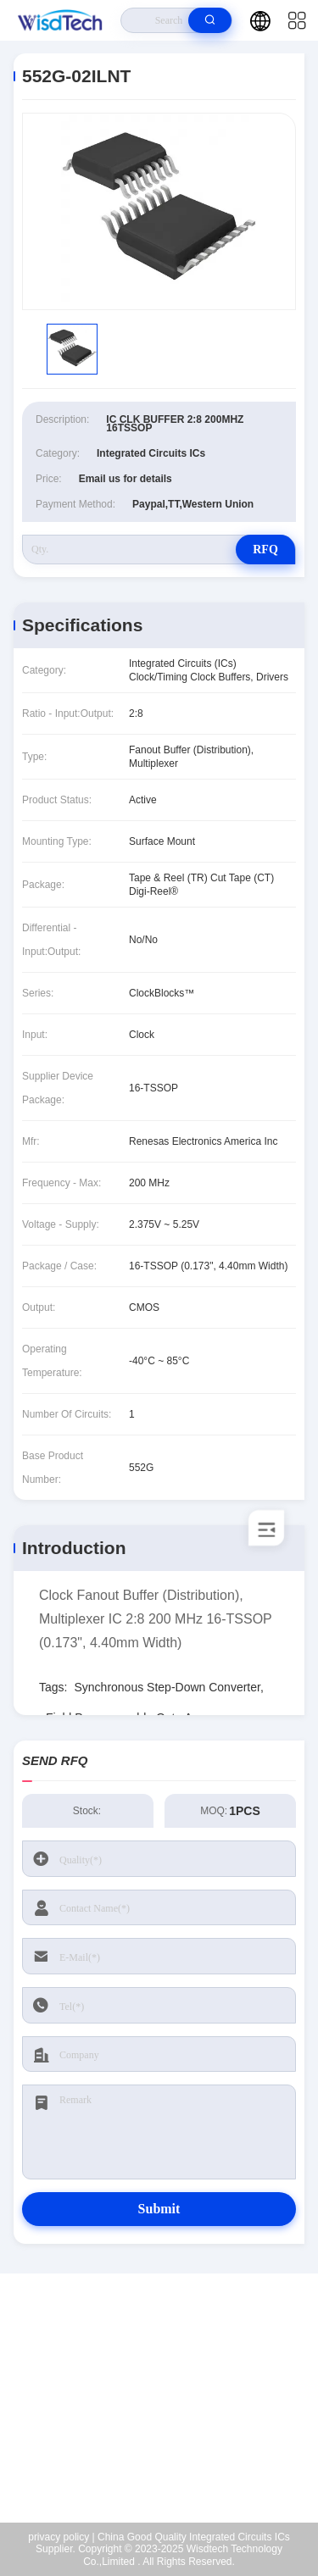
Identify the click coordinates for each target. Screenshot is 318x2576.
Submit (159, 2208)
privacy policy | (61, 2537)
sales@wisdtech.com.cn (170, 2416)
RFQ (265, 549)
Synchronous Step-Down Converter (166, 1687)
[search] (210, 20)
